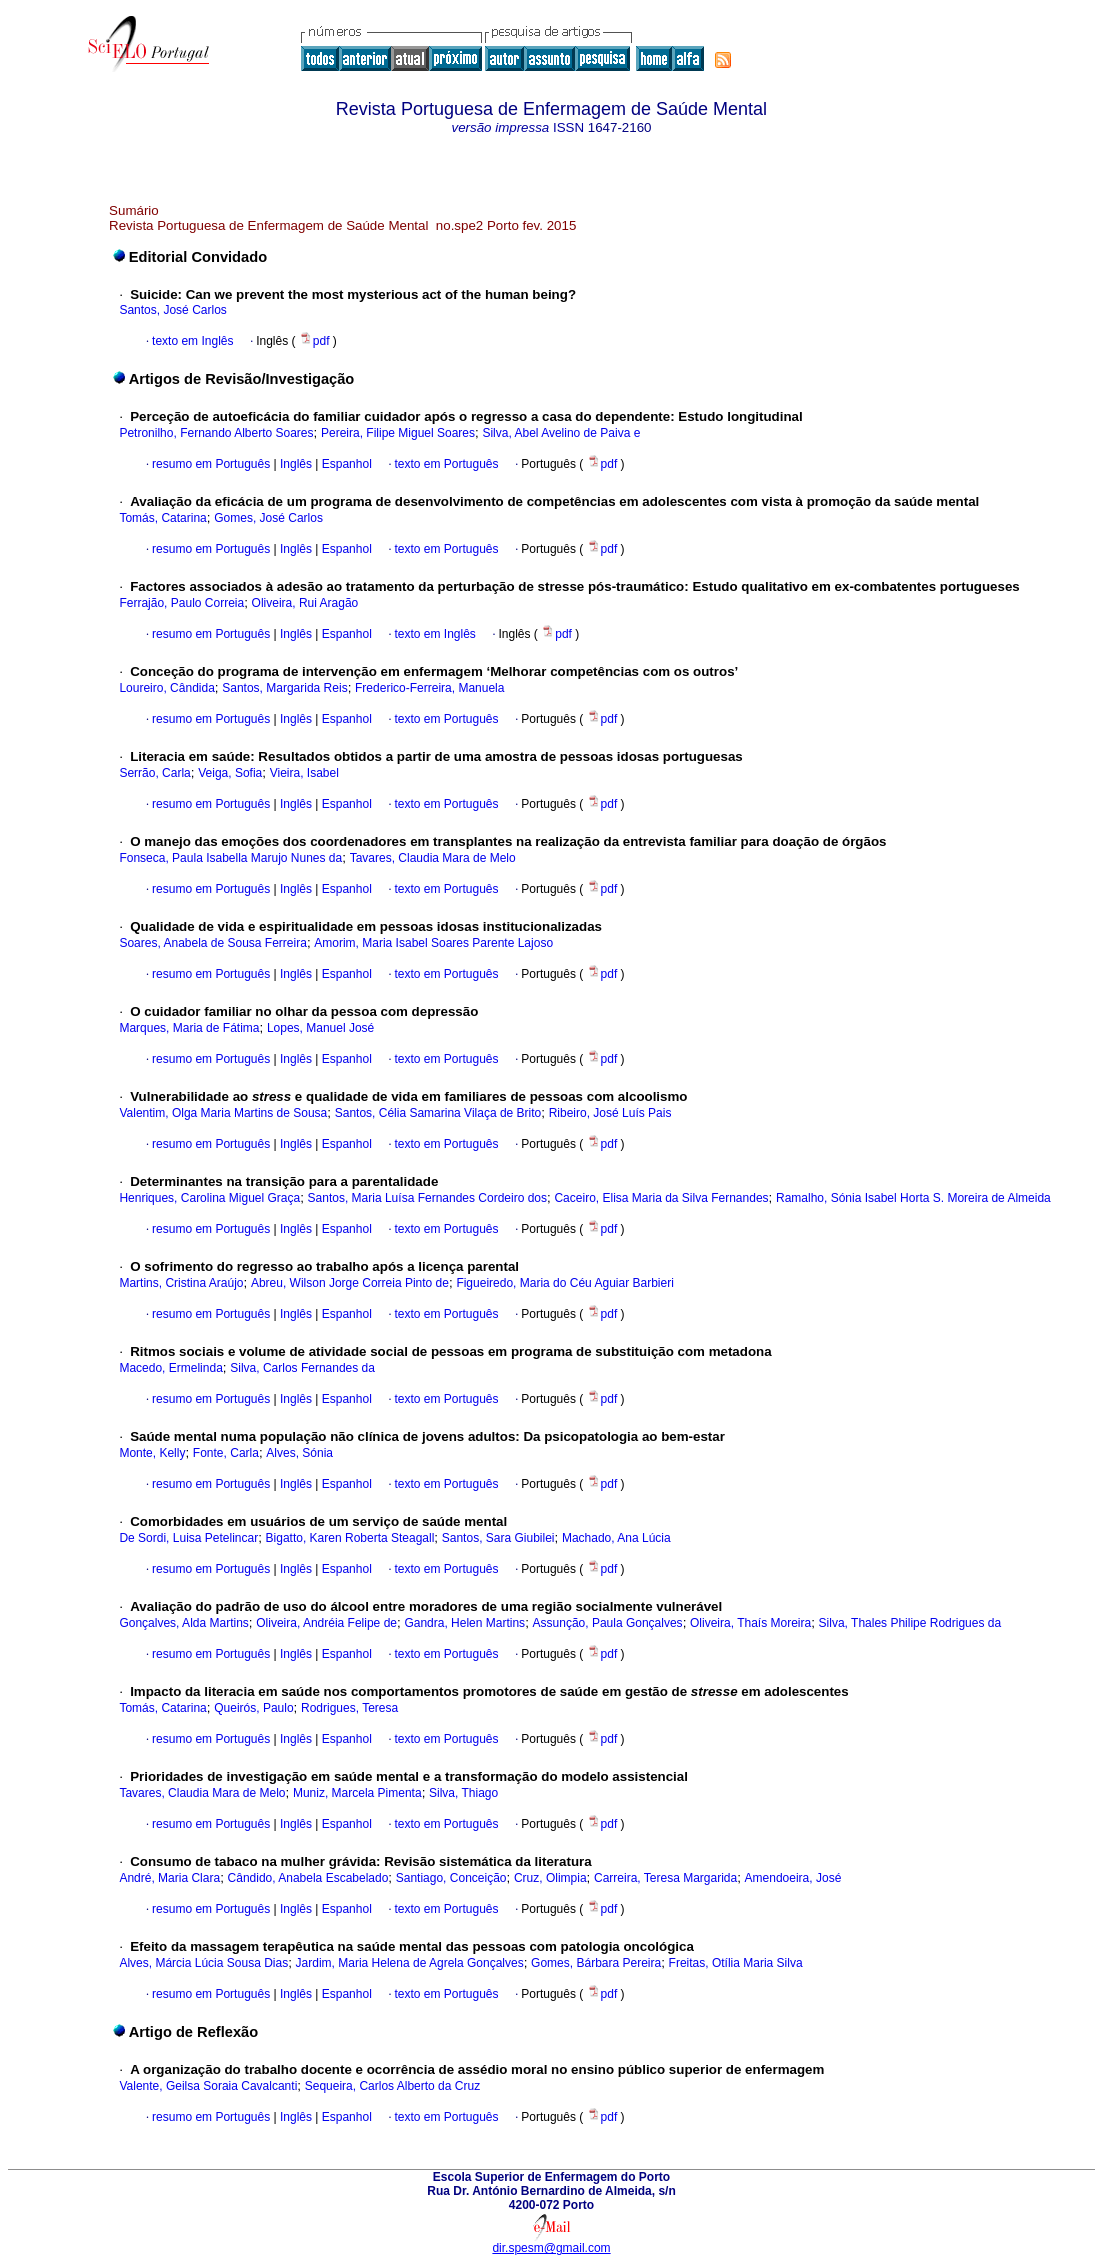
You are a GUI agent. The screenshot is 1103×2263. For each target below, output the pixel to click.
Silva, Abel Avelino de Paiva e (561, 433)
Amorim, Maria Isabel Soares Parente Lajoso (433, 943)
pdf (316, 341)
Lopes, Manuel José (320, 1028)
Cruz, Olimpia (550, 1878)
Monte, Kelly (152, 1453)
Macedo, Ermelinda (170, 1368)
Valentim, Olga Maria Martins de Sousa (223, 1113)
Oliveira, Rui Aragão (305, 603)
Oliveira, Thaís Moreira (750, 1623)
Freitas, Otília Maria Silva (736, 1963)
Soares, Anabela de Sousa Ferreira (212, 943)
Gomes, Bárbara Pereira (596, 1963)
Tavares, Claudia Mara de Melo (433, 858)
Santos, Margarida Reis (284, 688)
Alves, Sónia (299, 1453)
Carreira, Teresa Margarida (665, 1878)
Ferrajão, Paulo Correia (181, 603)
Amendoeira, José (793, 1878)
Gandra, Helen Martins (464, 1623)
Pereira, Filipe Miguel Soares (398, 433)
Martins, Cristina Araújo (181, 1283)
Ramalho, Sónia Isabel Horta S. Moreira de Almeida (913, 1198)
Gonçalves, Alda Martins (183, 1623)
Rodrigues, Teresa (349, 1708)
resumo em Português (211, 464)
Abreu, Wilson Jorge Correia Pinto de (350, 1283)
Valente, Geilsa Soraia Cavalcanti (208, 2086)
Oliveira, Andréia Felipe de (326, 1623)
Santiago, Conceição (451, 1878)
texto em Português (446, 464)
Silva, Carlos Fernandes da (302, 1368)
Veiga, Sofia (230, 773)
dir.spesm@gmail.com (551, 2248)
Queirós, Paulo (253, 1708)
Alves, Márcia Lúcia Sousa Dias (203, 1963)
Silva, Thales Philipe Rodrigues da (910, 1623)
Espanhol (344, 464)
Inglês (294, 464)
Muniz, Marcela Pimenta (357, 1793)
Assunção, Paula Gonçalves (608, 1623)
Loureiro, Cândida (166, 688)
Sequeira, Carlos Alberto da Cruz (392, 2086)
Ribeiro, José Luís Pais (610, 1113)
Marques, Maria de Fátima (189, 1028)
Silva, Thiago (463, 1793)
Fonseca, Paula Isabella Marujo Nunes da (230, 858)
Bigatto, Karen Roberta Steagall (350, 1538)
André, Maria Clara (169, 1878)
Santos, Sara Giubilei (498, 1538)
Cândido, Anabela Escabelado (308, 1878)
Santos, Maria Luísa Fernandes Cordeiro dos (427, 1198)
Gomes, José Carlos (268, 518)
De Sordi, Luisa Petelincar (188, 1538)
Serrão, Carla (154, 773)
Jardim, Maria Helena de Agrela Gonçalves (410, 1963)
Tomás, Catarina (162, 518)
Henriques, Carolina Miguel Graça (209, 1198)
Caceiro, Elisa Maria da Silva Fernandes (661, 1198)
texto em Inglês (192, 341)
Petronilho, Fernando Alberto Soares (216, 433)
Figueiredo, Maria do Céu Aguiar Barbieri (564, 1283)
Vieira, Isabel (304, 773)
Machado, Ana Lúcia (616, 1538)
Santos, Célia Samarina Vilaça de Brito (438, 1113)
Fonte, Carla (226, 1453)
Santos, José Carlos (172, 310)
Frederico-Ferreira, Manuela (429, 688)
